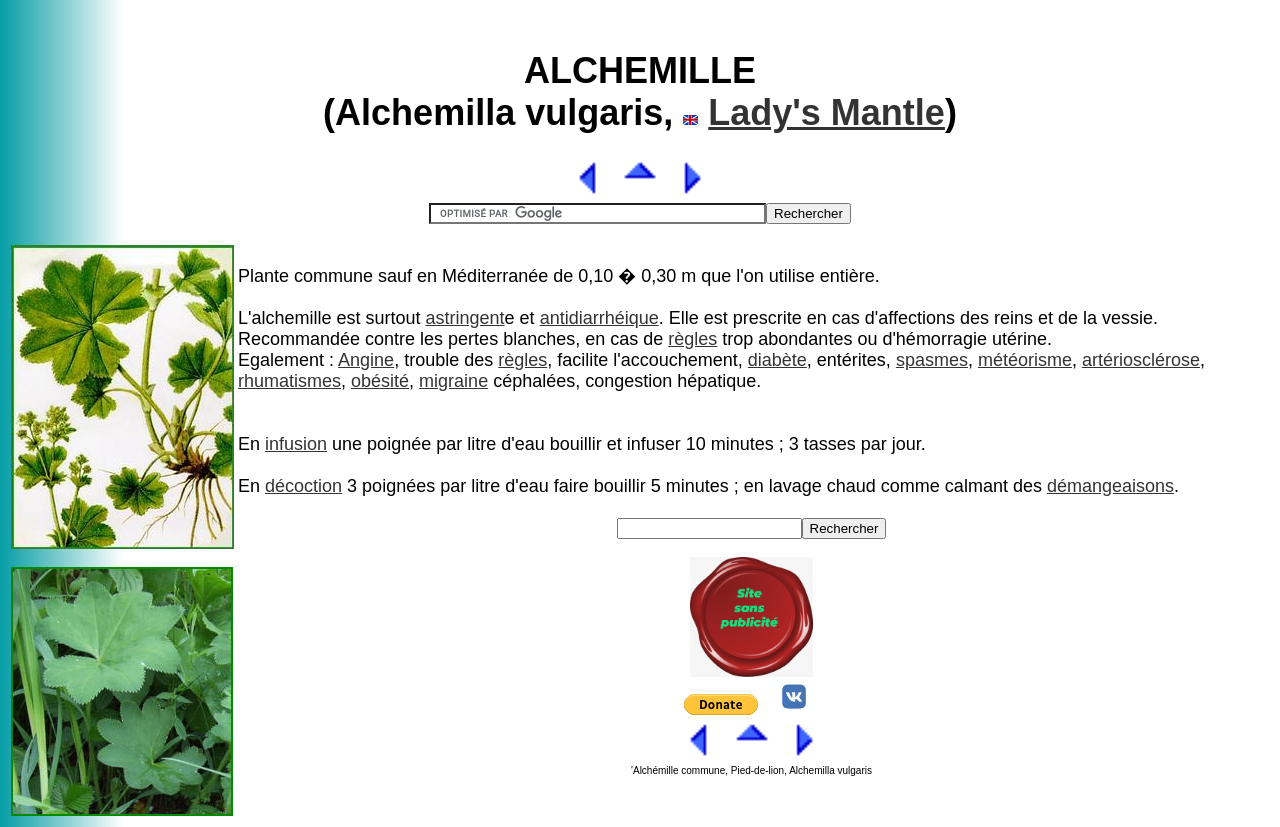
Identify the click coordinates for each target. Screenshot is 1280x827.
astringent (465, 318)
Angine (366, 360)
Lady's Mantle (826, 112)
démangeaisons (1110, 486)
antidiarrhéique (599, 318)
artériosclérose (1141, 360)
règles (692, 339)
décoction (303, 486)
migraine (453, 381)
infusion (296, 444)
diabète (777, 360)
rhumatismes (289, 381)
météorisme (1025, 360)
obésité (380, 381)
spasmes (932, 360)
